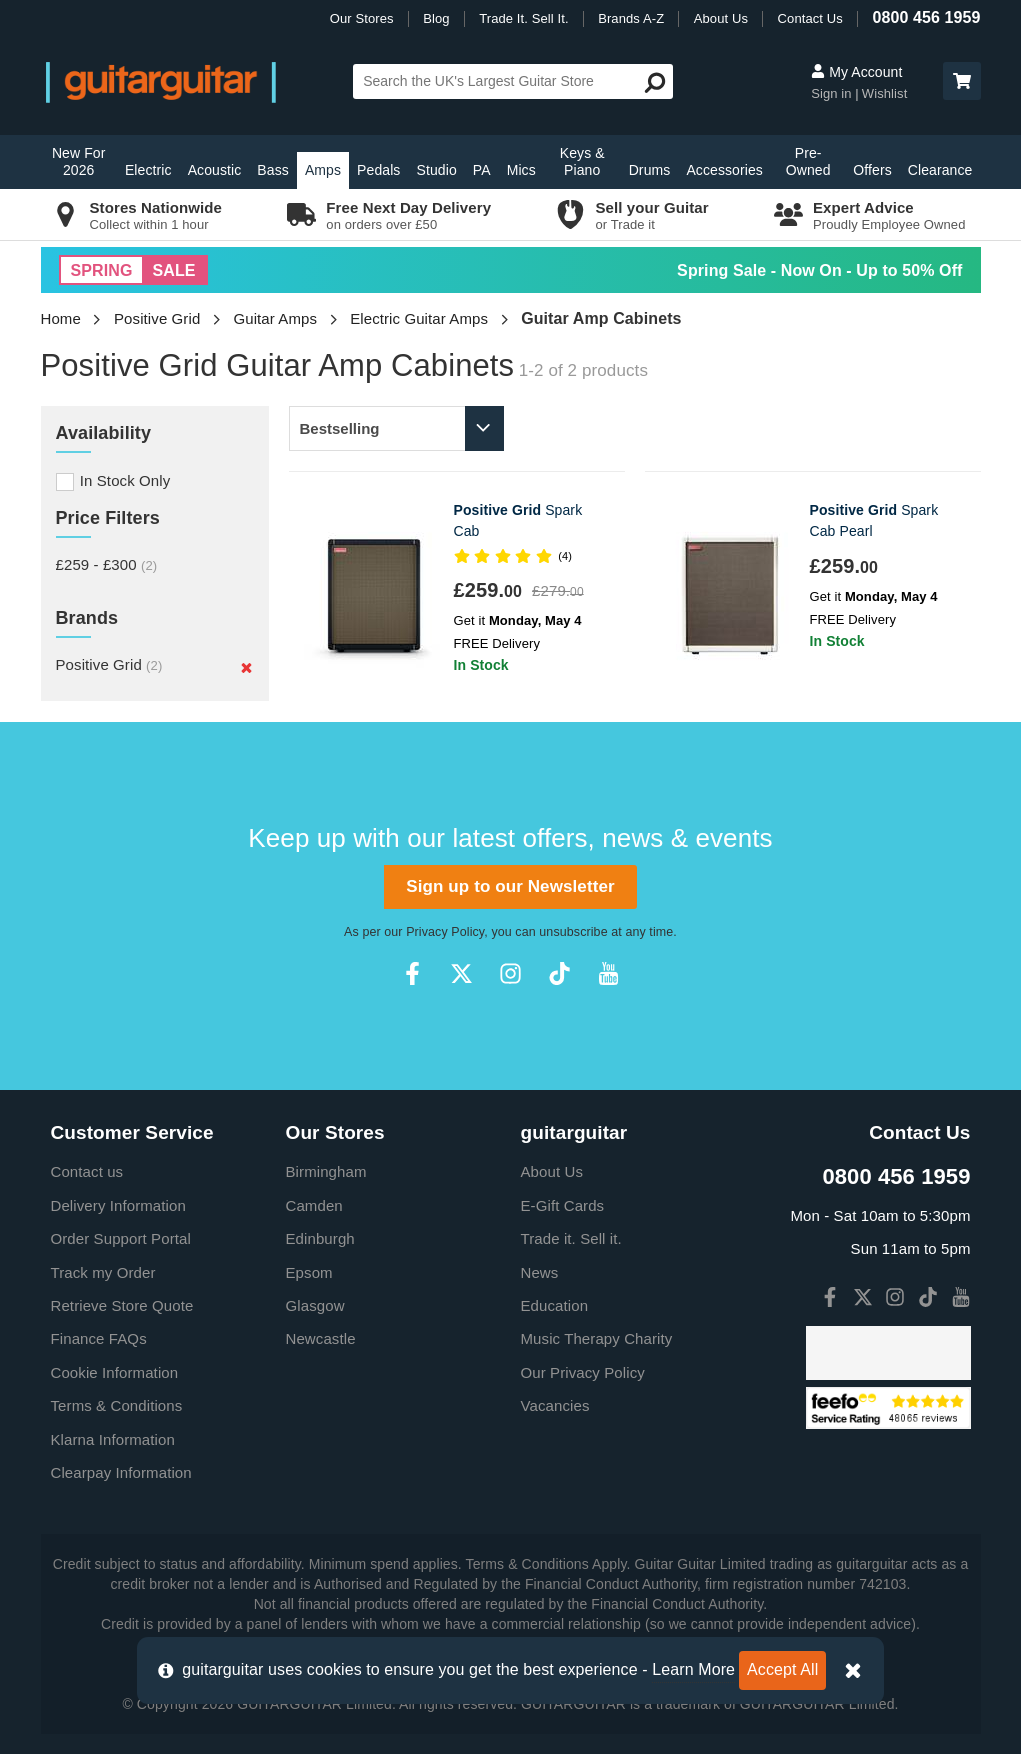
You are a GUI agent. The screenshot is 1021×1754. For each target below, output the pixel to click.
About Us (721, 18)
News (540, 1272)
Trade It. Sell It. (523, 18)
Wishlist (885, 93)
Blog (436, 18)
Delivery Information (118, 1205)
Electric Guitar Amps (419, 318)
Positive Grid (157, 318)
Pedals (378, 170)
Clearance (940, 170)
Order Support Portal (121, 1238)
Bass (273, 170)
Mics (521, 170)
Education (555, 1305)
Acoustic (215, 170)
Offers (872, 170)
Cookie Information (115, 1372)
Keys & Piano (582, 161)
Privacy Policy (445, 932)
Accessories (724, 170)
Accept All (782, 1669)
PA (482, 170)
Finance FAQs (99, 1338)
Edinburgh (320, 1238)
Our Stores (362, 18)
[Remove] (246, 667)
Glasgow (315, 1305)
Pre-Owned (808, 161)
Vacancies (555, 1405)
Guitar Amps (275, 318)
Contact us (87, 1171)
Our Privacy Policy (583, 1372)
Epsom (309, 1272)
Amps (323, 170)
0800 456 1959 (926, 17)
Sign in (833, 93)
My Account (856, 72)
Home (61, 318)
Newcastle (321, 1338)
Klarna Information (113, 1439)
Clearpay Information (121, 1472)
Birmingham (326, 1171)
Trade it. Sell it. (571, 1238)
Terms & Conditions (117, 1405)
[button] (962, 81)
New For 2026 (79, 161)
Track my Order (103, 1272)
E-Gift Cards (563, 1205)
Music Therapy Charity (597, 1338)
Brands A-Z (631, 18)
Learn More (693, 1669)
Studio (436, 170)
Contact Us (810, 18)
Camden (314, 1205)
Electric (148, 170)
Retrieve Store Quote (122, 1305)
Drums (650, 170)
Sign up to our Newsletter (510, 886)
